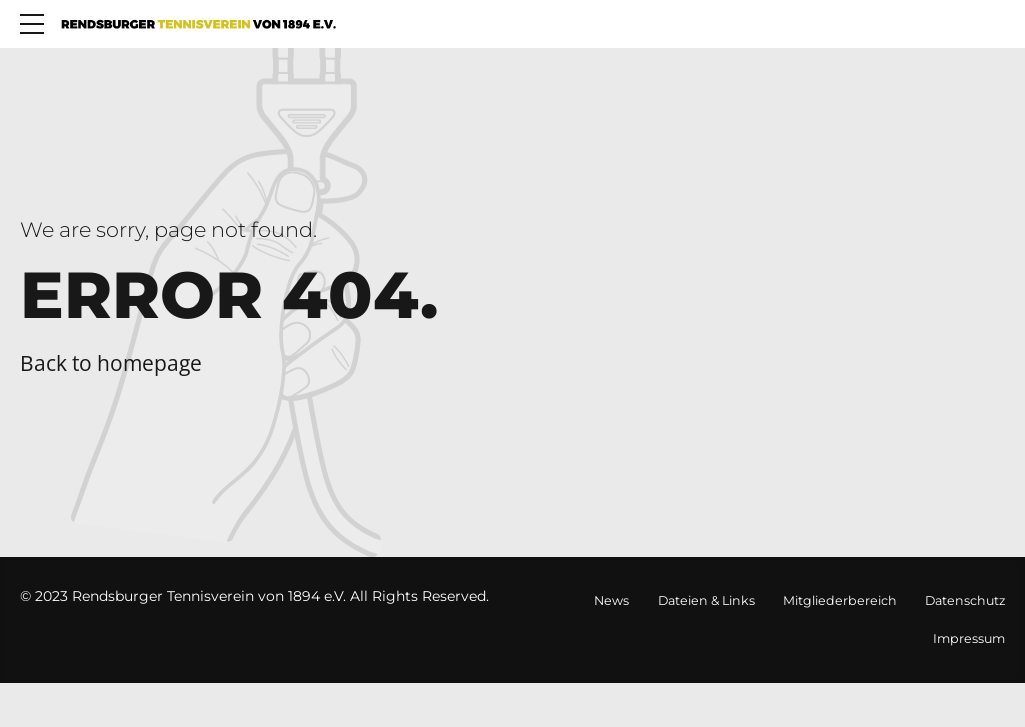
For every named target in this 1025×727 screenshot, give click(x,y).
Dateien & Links (706, 600)
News (611, 600)
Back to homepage (111, 363)
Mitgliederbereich (840, 600)
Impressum (969, 638)
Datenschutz (965, 600)
